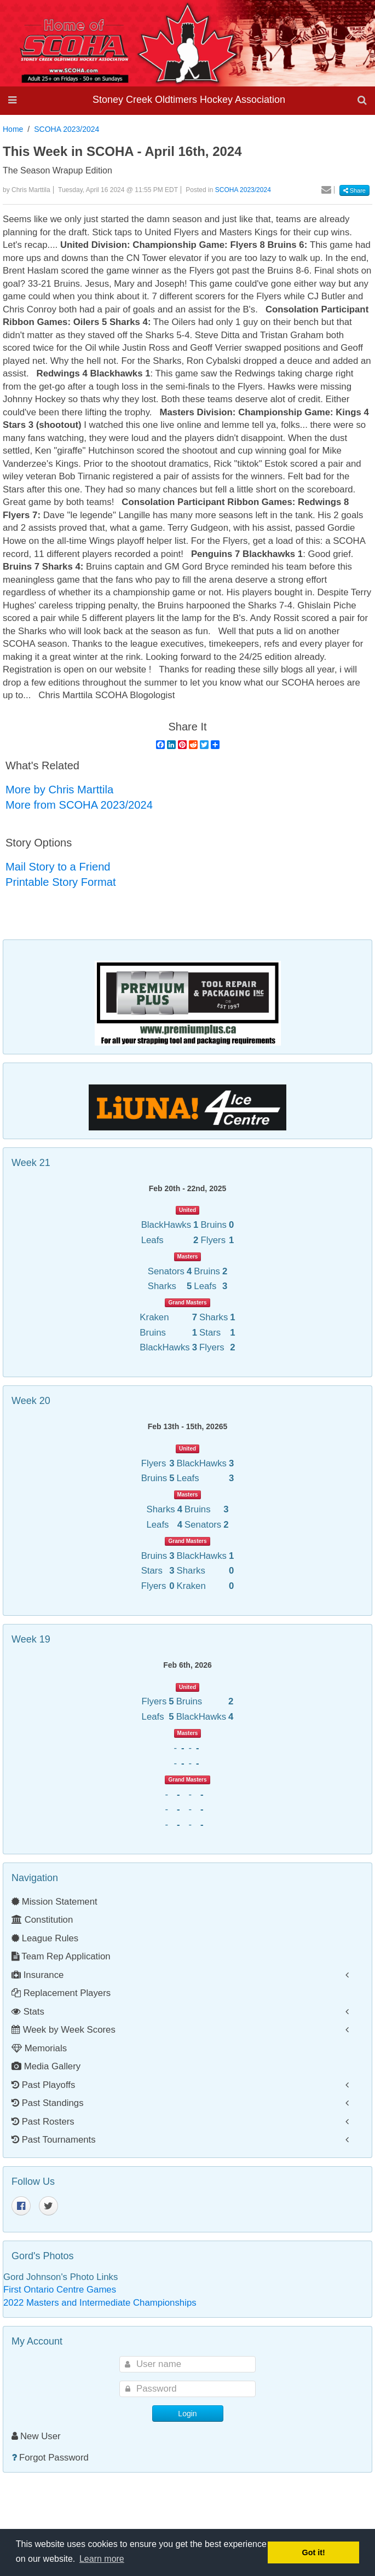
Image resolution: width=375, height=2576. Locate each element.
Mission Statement (54, 1901)
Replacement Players (61, 1993)
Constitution (42, 1919)
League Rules (44, 1938)
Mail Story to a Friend (58, 867)
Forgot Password (54, 2457)
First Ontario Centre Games (59, 2289)
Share (354, 190)
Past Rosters (42, 2121)
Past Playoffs (43, 2085)
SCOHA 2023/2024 (66, 129)
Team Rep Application (61, 1956)
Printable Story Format (60, 882)
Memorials (39, 2048)
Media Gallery (45, 2066)
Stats (27, 2011)
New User (36, 2436)
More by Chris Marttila (59, 790)
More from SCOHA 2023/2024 (79, 805)
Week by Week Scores (63, 2029)
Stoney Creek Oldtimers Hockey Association (189, 99)
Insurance (37, 1975)
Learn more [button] (101, 2558)
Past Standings (47, 2103)
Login (187, 2413)
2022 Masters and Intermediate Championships (100, 2302)
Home (13, 129)
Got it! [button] (313, 2552)
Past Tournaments (53, 2139)
